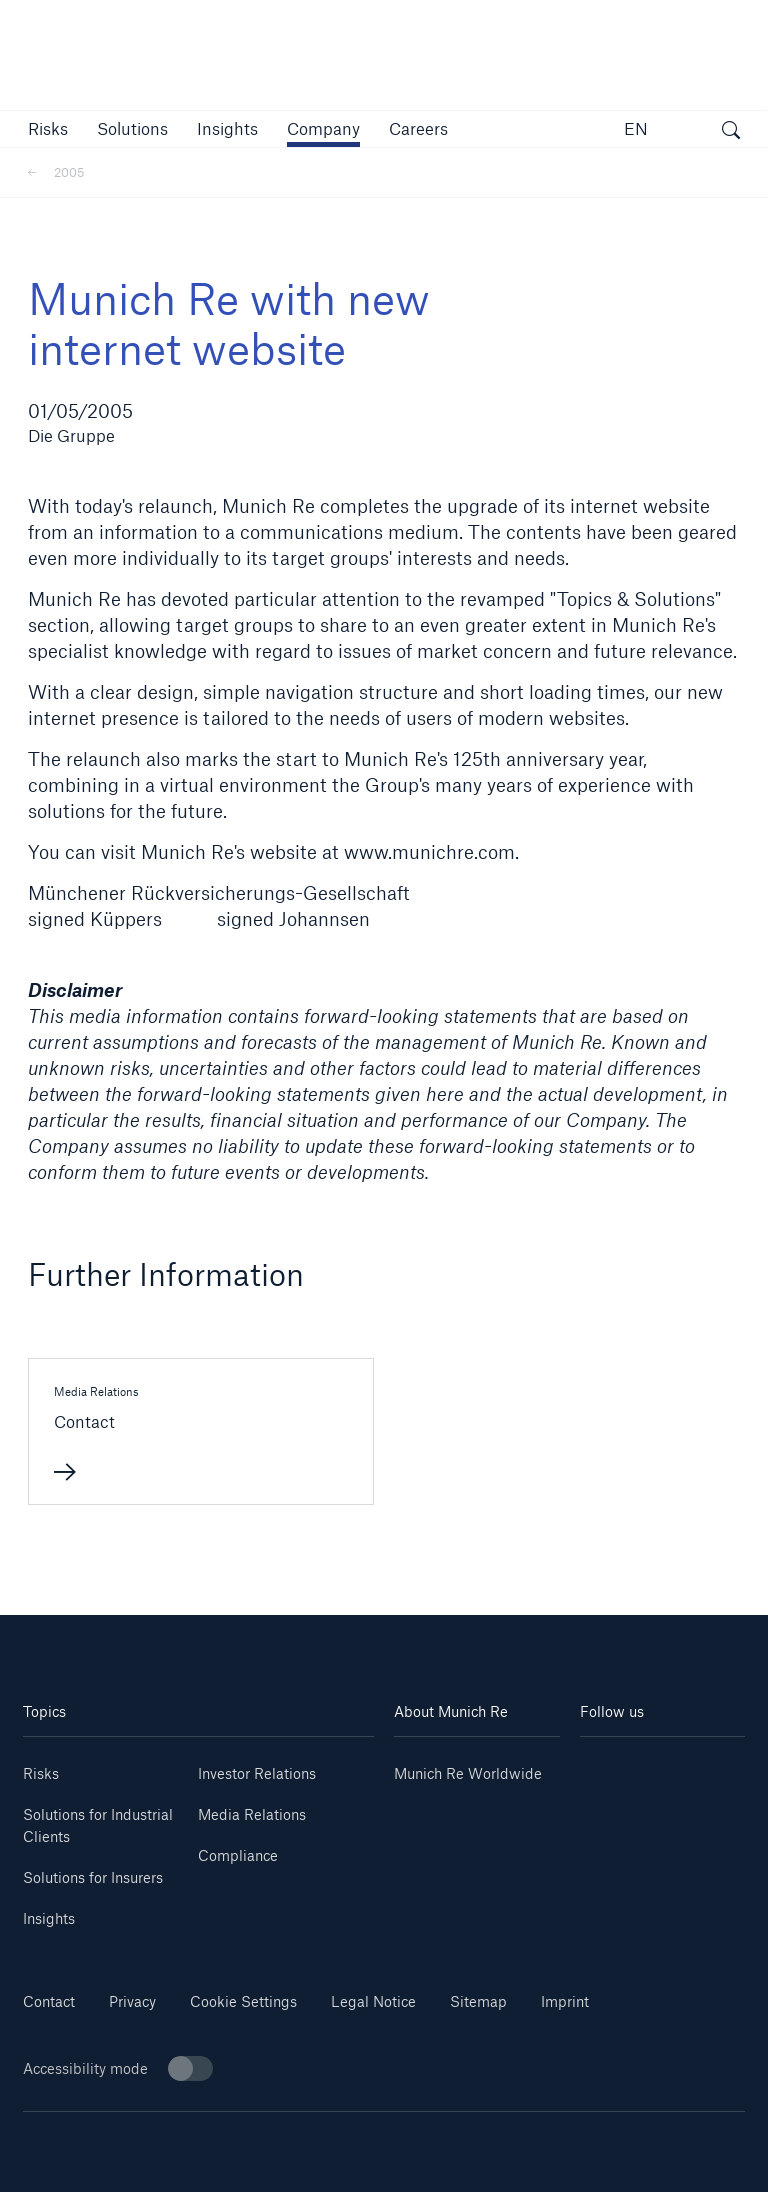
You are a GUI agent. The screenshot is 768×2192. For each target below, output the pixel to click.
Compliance (238, 1855)
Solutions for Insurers (93, 1877)
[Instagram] (621, 1796)
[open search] (731, 132)
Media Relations (252, 1814)
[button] (48, 128)
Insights (49, 1918)
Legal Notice (373, 2001)
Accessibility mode (118, 2068)
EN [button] (636, 128)
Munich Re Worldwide (468, 1773)
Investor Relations (257, 1773)
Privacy (132, 2001)
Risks (41, 1773)
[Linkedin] (621, 1766)
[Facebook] (703, 1796)
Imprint (565, 2001)
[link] (227, 128)
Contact (49, 2001)
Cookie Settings (243, 2001)
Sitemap (478, 2001)
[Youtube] (703, 1766)
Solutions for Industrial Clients (98, 1825)
